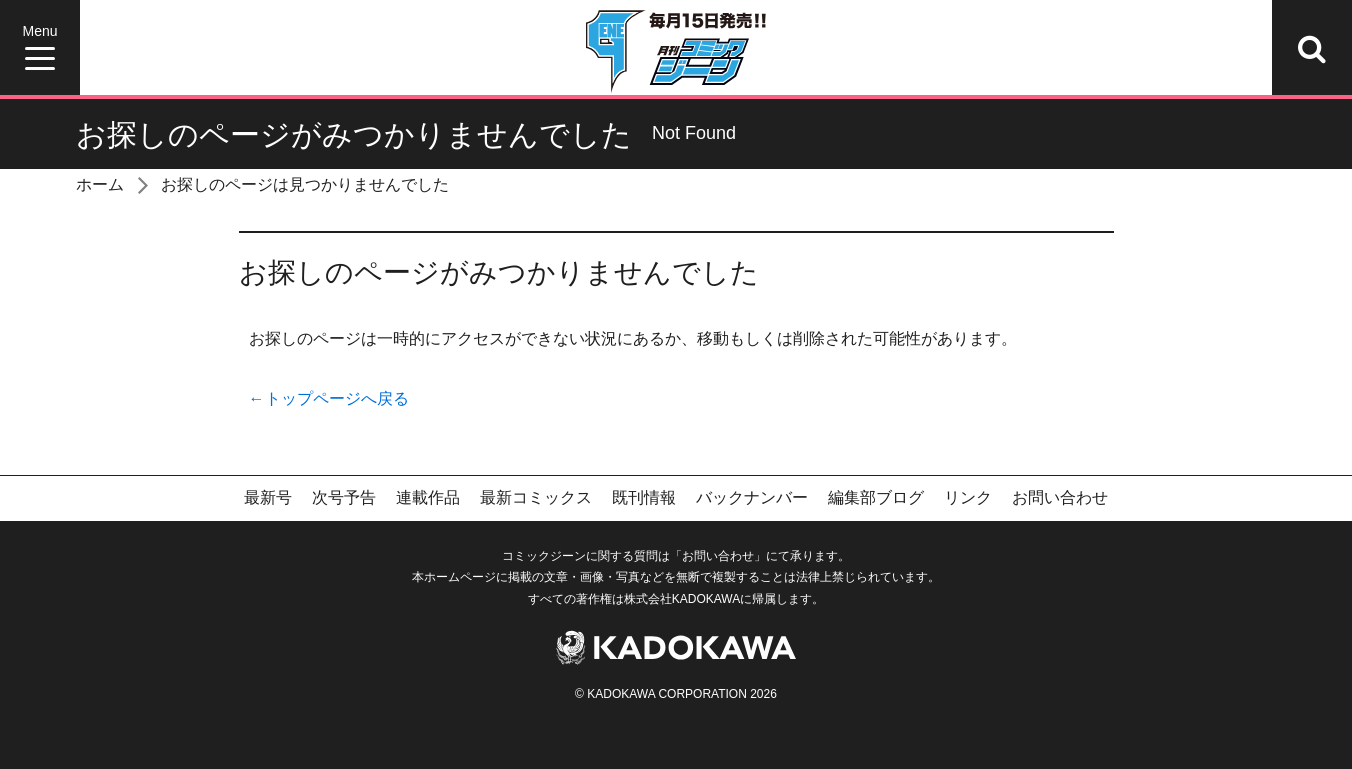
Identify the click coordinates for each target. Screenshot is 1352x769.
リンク (968, 497)
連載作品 (428, 497)
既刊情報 (644, 497)
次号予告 (344, 497)
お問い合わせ (1060, 497)
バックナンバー (752, 497)
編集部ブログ (876, 497)
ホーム (100, 184)
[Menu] (40, 47)
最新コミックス (536, 497)
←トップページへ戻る (329, 398)
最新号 (268, 497)
